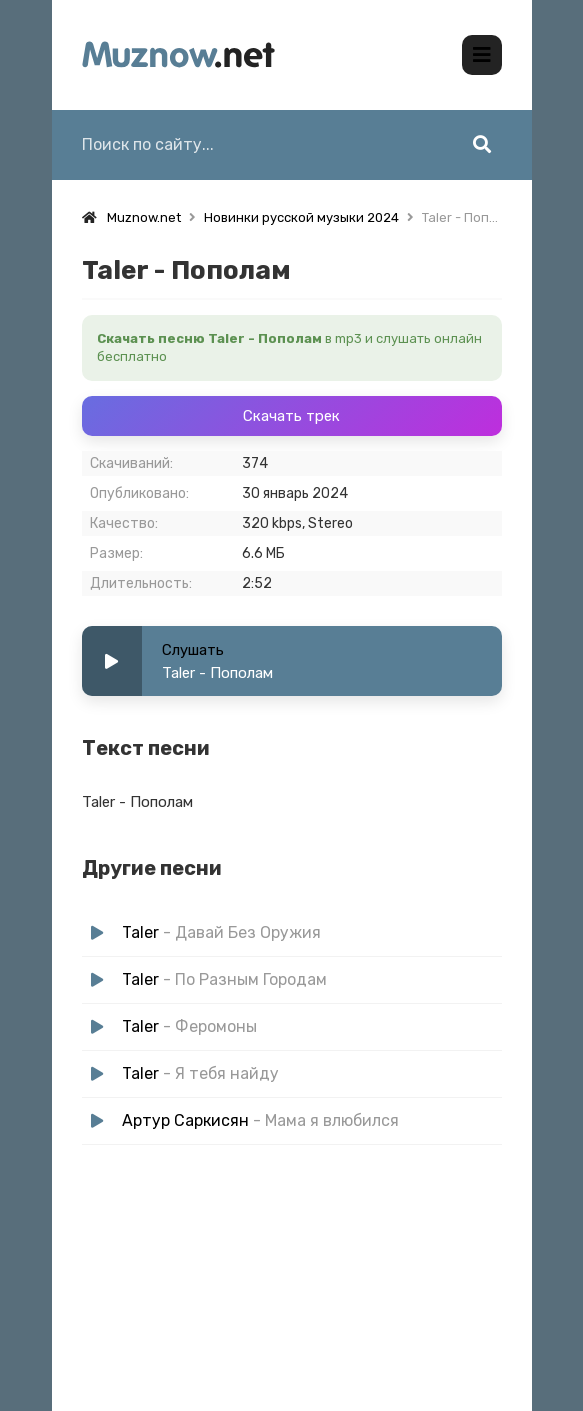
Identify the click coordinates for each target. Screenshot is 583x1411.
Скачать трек (291, 416)
